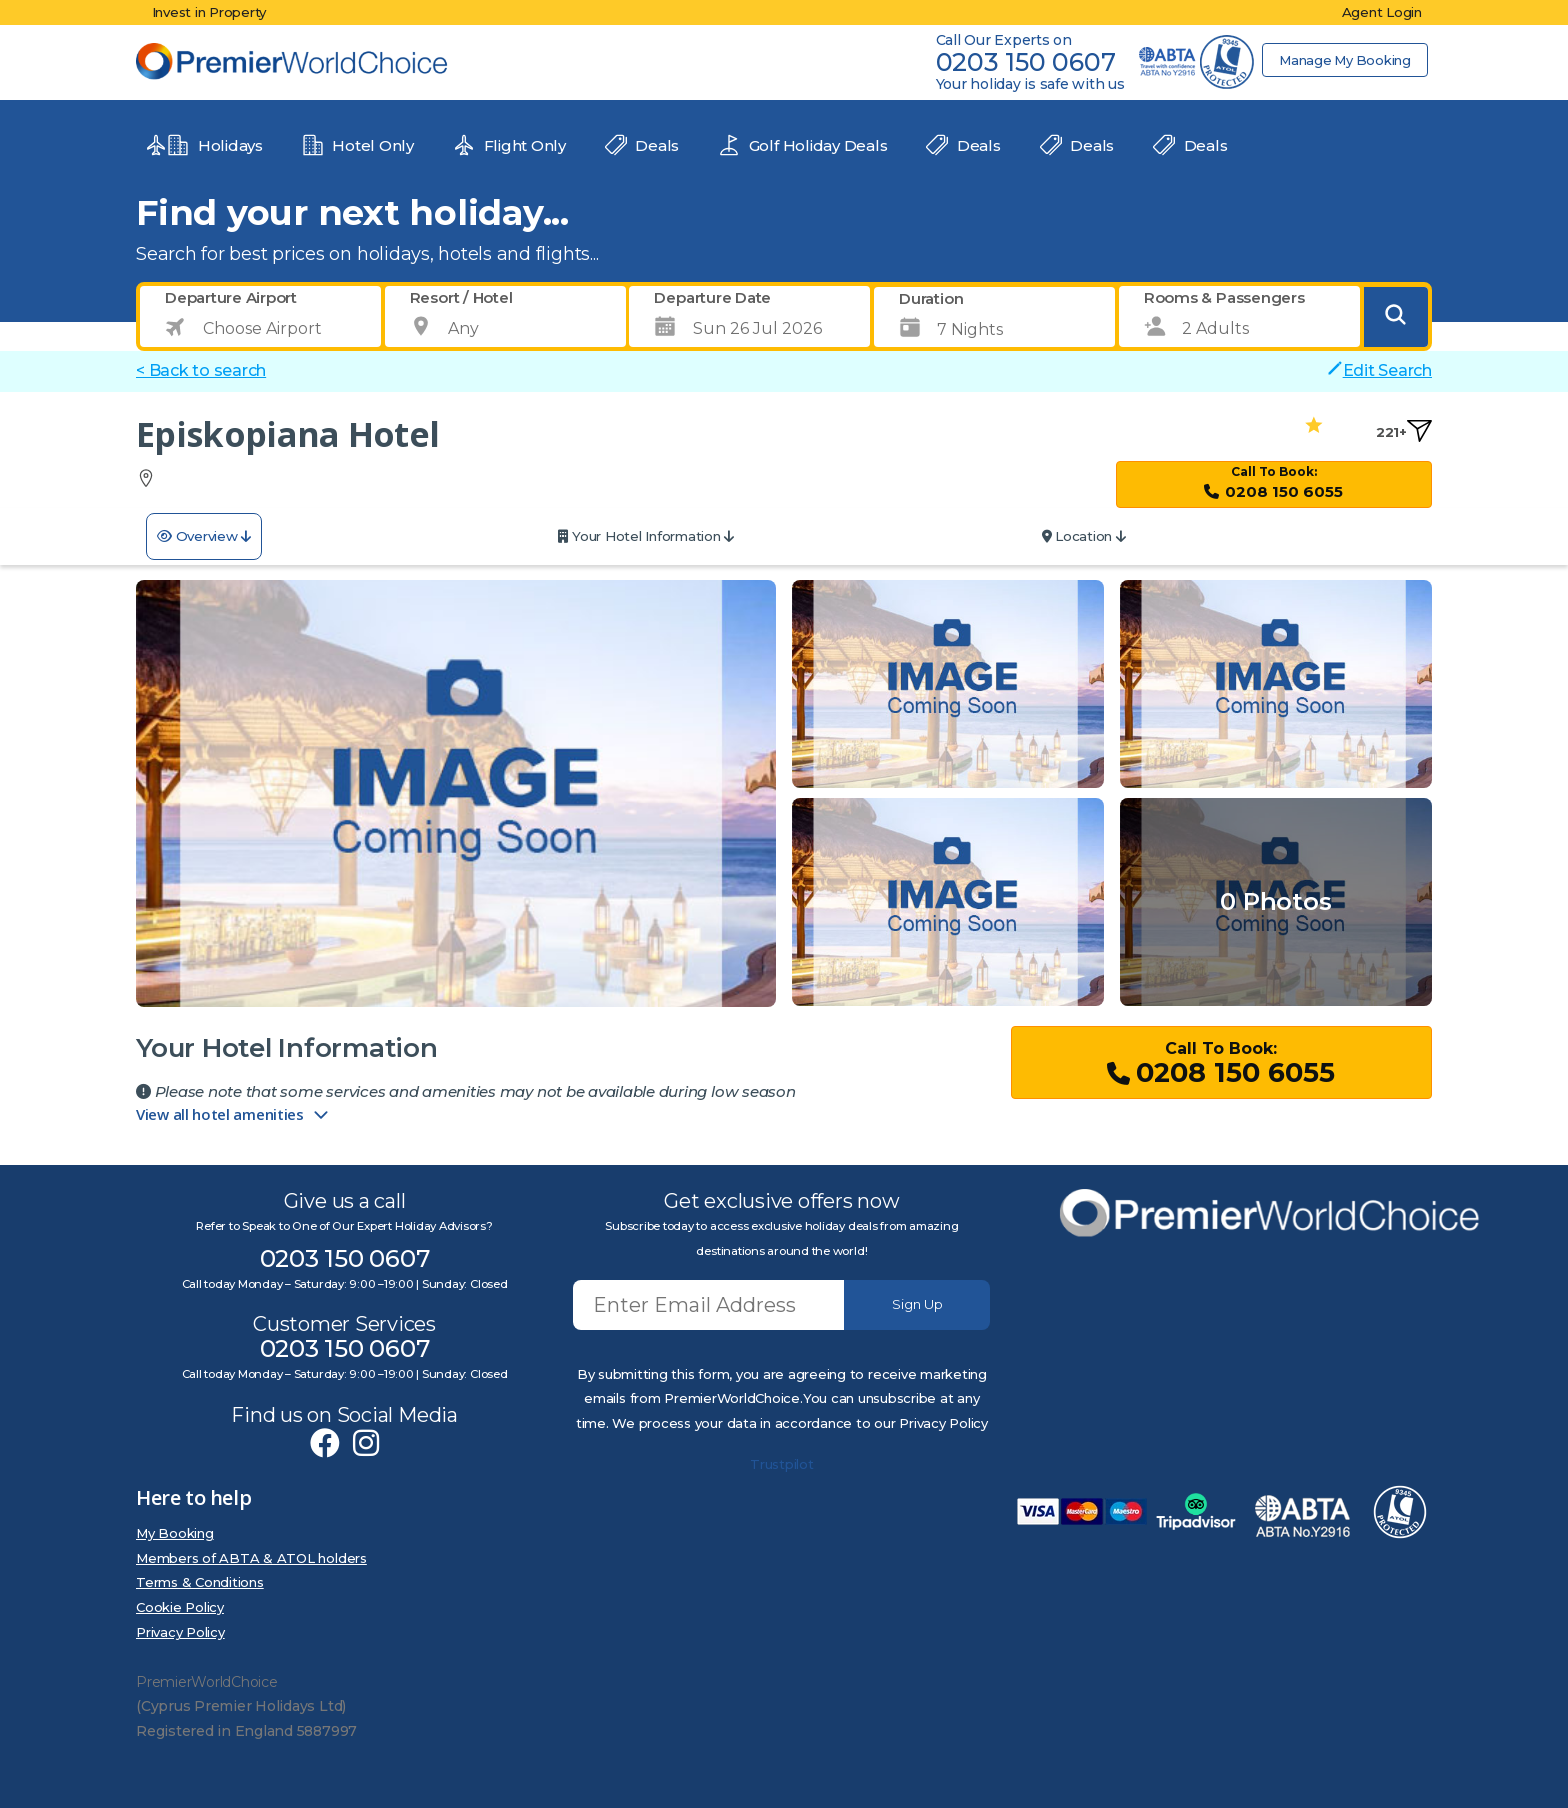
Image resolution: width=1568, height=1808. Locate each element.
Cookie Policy (180, 1607)
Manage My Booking (1344, 60)
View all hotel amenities (233, 1115)
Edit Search (1379, 370)
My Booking (175, 1533)
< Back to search (201, 370)
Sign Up (917, 1304)
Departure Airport (231, 297)
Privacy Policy (180, 1632)
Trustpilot (782, 1464)
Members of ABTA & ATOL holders (251, 1558)
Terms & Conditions (200, 1582)
